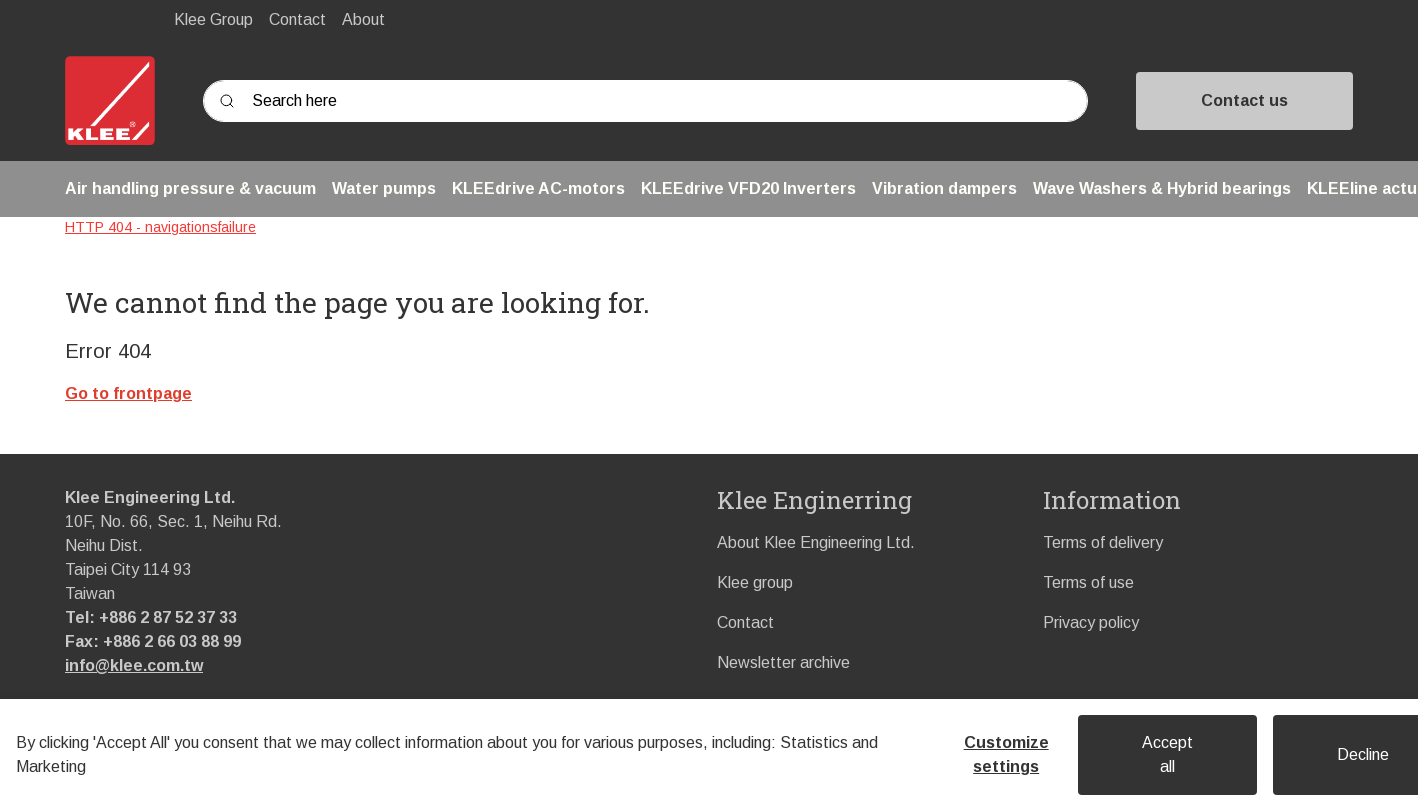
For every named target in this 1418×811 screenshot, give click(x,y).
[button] (190, 189)
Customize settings (1006, 754)
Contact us (1244, 100)
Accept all (1167, 754)
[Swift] (110, 100)
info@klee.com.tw (134, 665)
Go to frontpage (128, 393)
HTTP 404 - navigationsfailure (160, 227)
